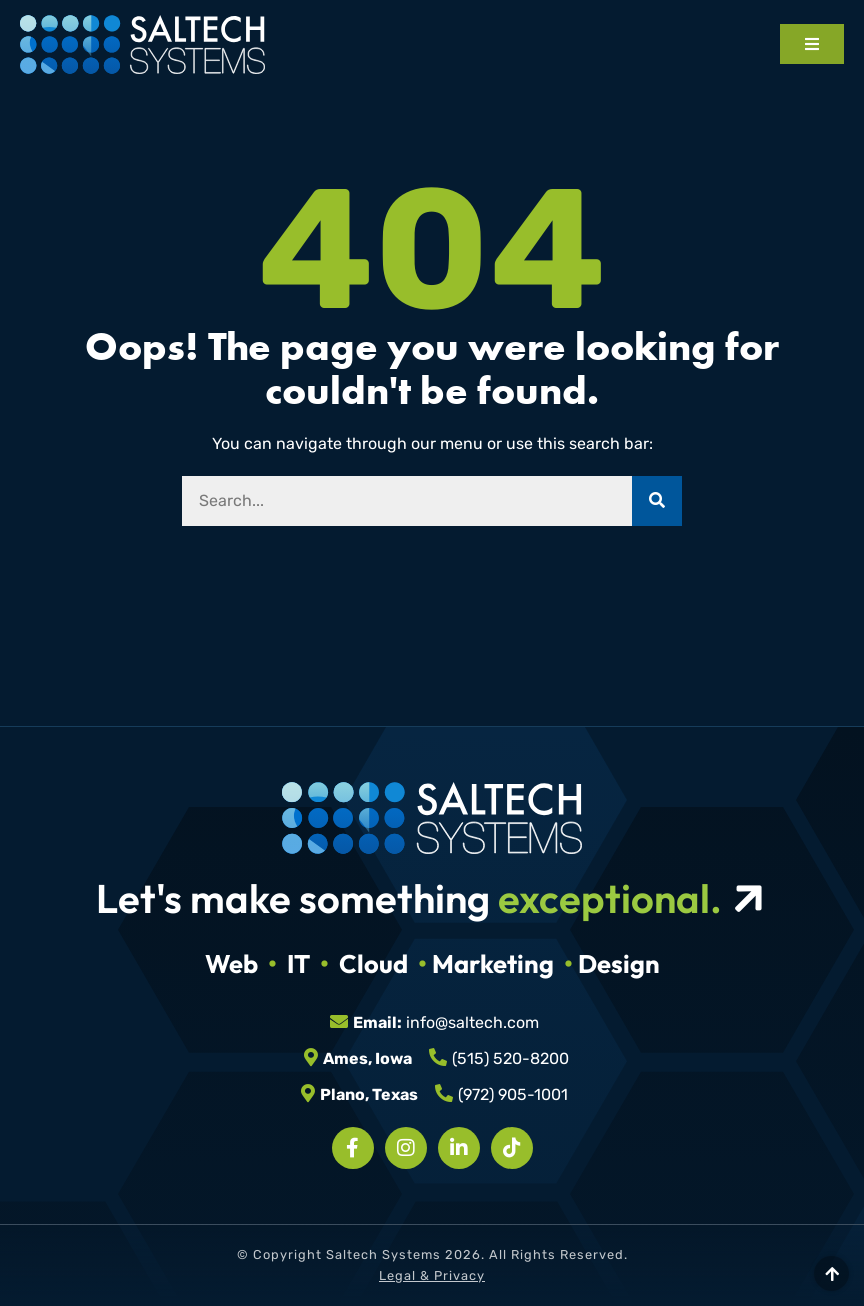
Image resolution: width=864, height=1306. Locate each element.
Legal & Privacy (432, 1274)
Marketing (493, 963)
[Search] (657, 501)
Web (230, 963)
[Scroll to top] (831, 1273)
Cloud (373, 963)
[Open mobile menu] (812, 44)
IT (298, 963)
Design (619, 963)
